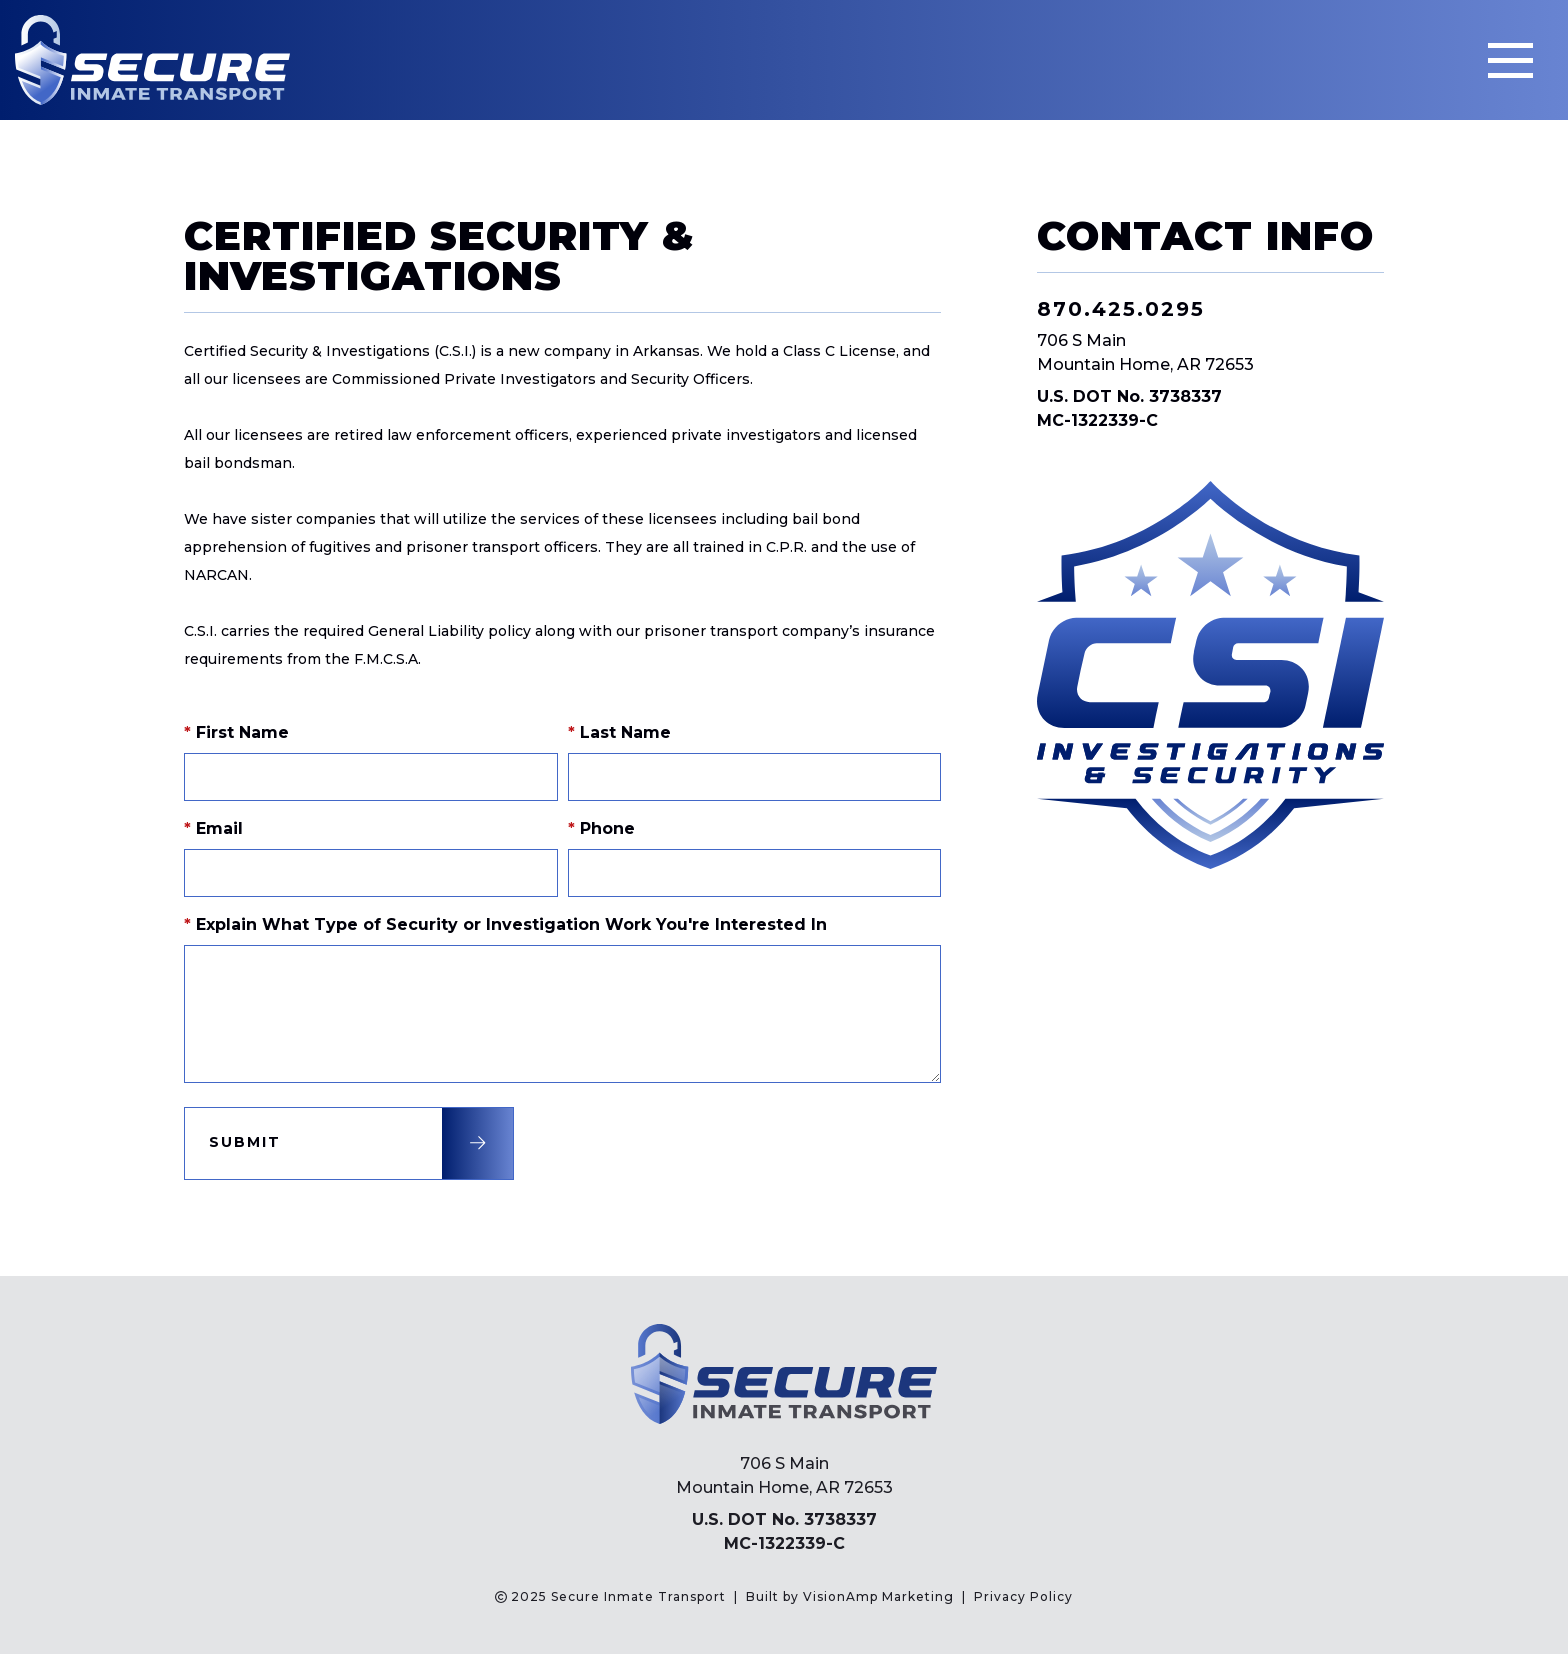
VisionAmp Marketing (878, 1596)
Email (213, 828)
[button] (349, 1143)
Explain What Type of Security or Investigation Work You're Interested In (505, 924)
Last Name (619, 732)
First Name (236, 732)
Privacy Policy (1023, 1596)
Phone (601, 828)
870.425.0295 (1121, 309)
